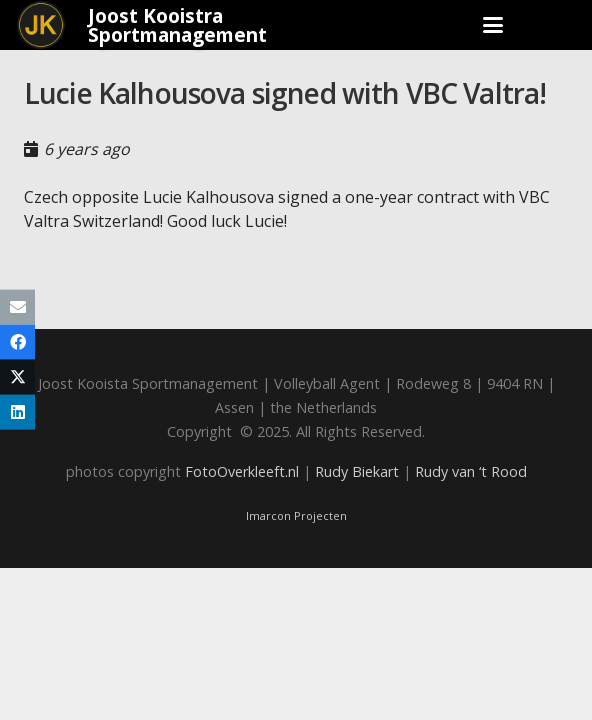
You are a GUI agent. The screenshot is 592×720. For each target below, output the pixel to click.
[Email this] (17, 307)
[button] (493, 25)
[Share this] (17, 342)
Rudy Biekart (357, 471)
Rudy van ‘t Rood (471, 471)
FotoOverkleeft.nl (242, 471)
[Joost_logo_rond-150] (41, 25)
